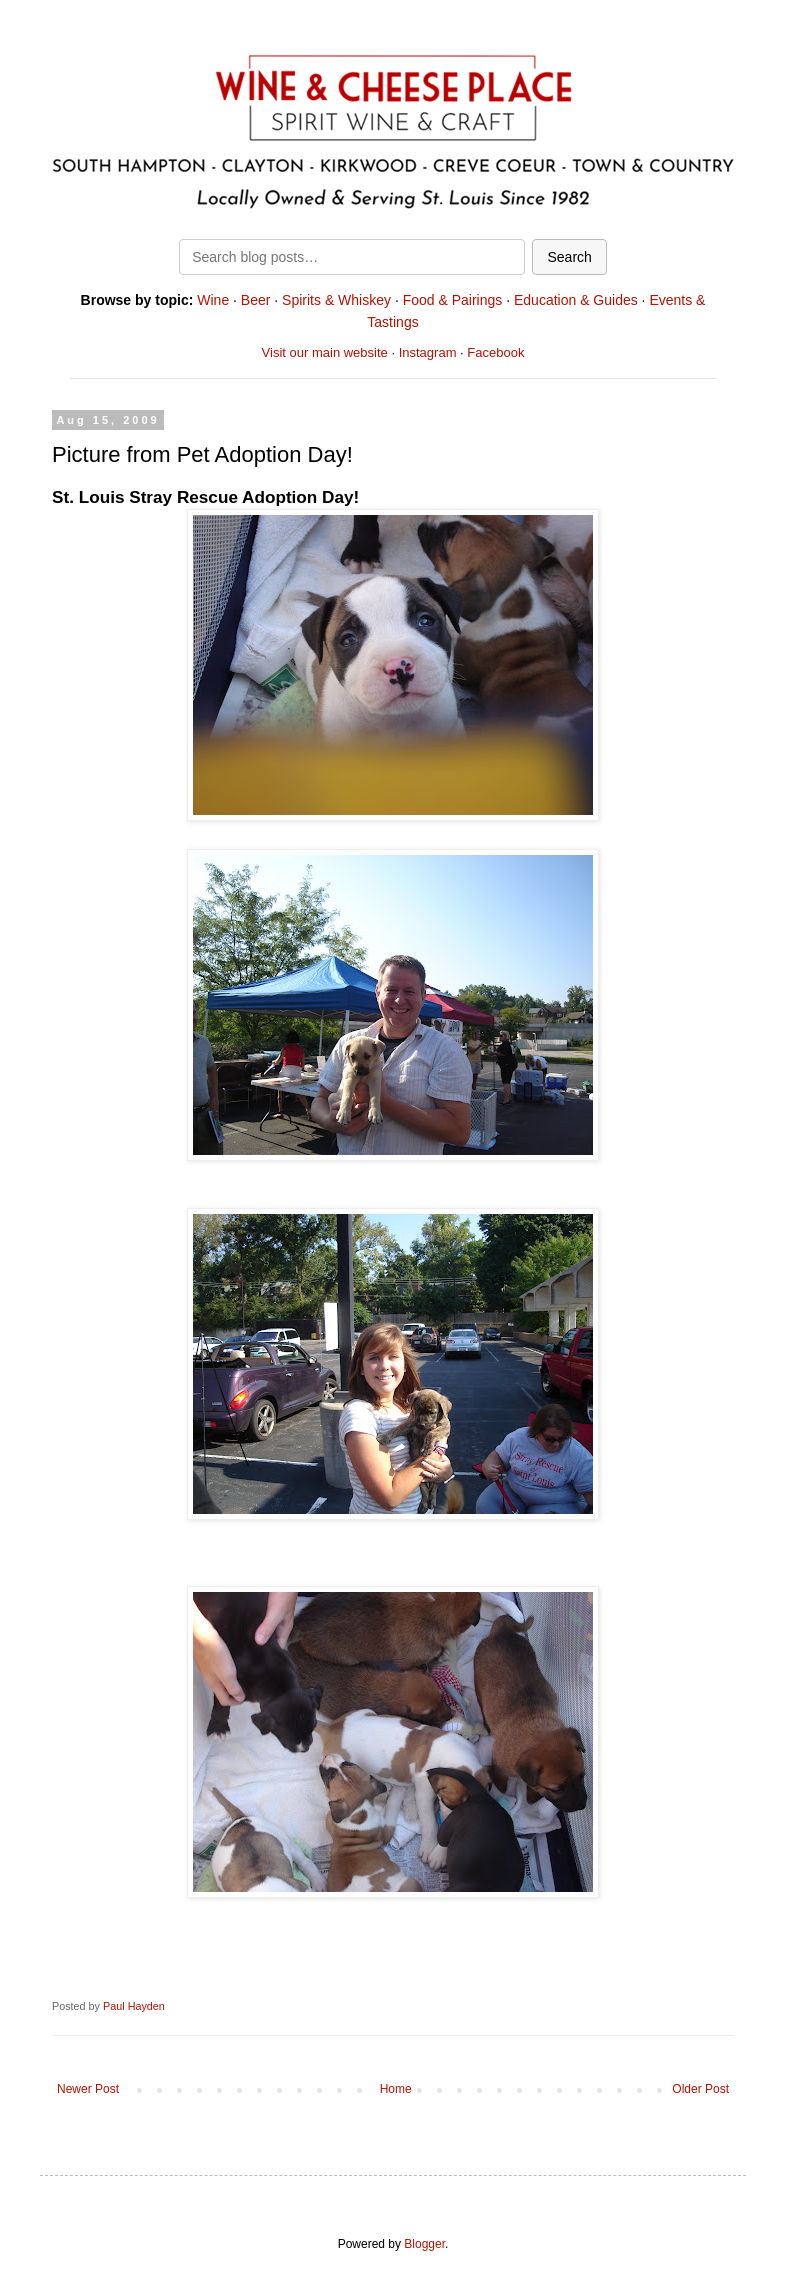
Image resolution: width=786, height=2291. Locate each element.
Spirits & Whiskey (336, 300)
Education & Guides (576, 300)
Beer (256, 300)
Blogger (424, 2244)
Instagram (428, 352)
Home (396, 2089)
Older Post (700, 2089)
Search (569, 257)
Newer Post (88, 2089)
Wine (213, 300)
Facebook (495, 352)
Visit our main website (325, 352)
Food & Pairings (453, 300)
